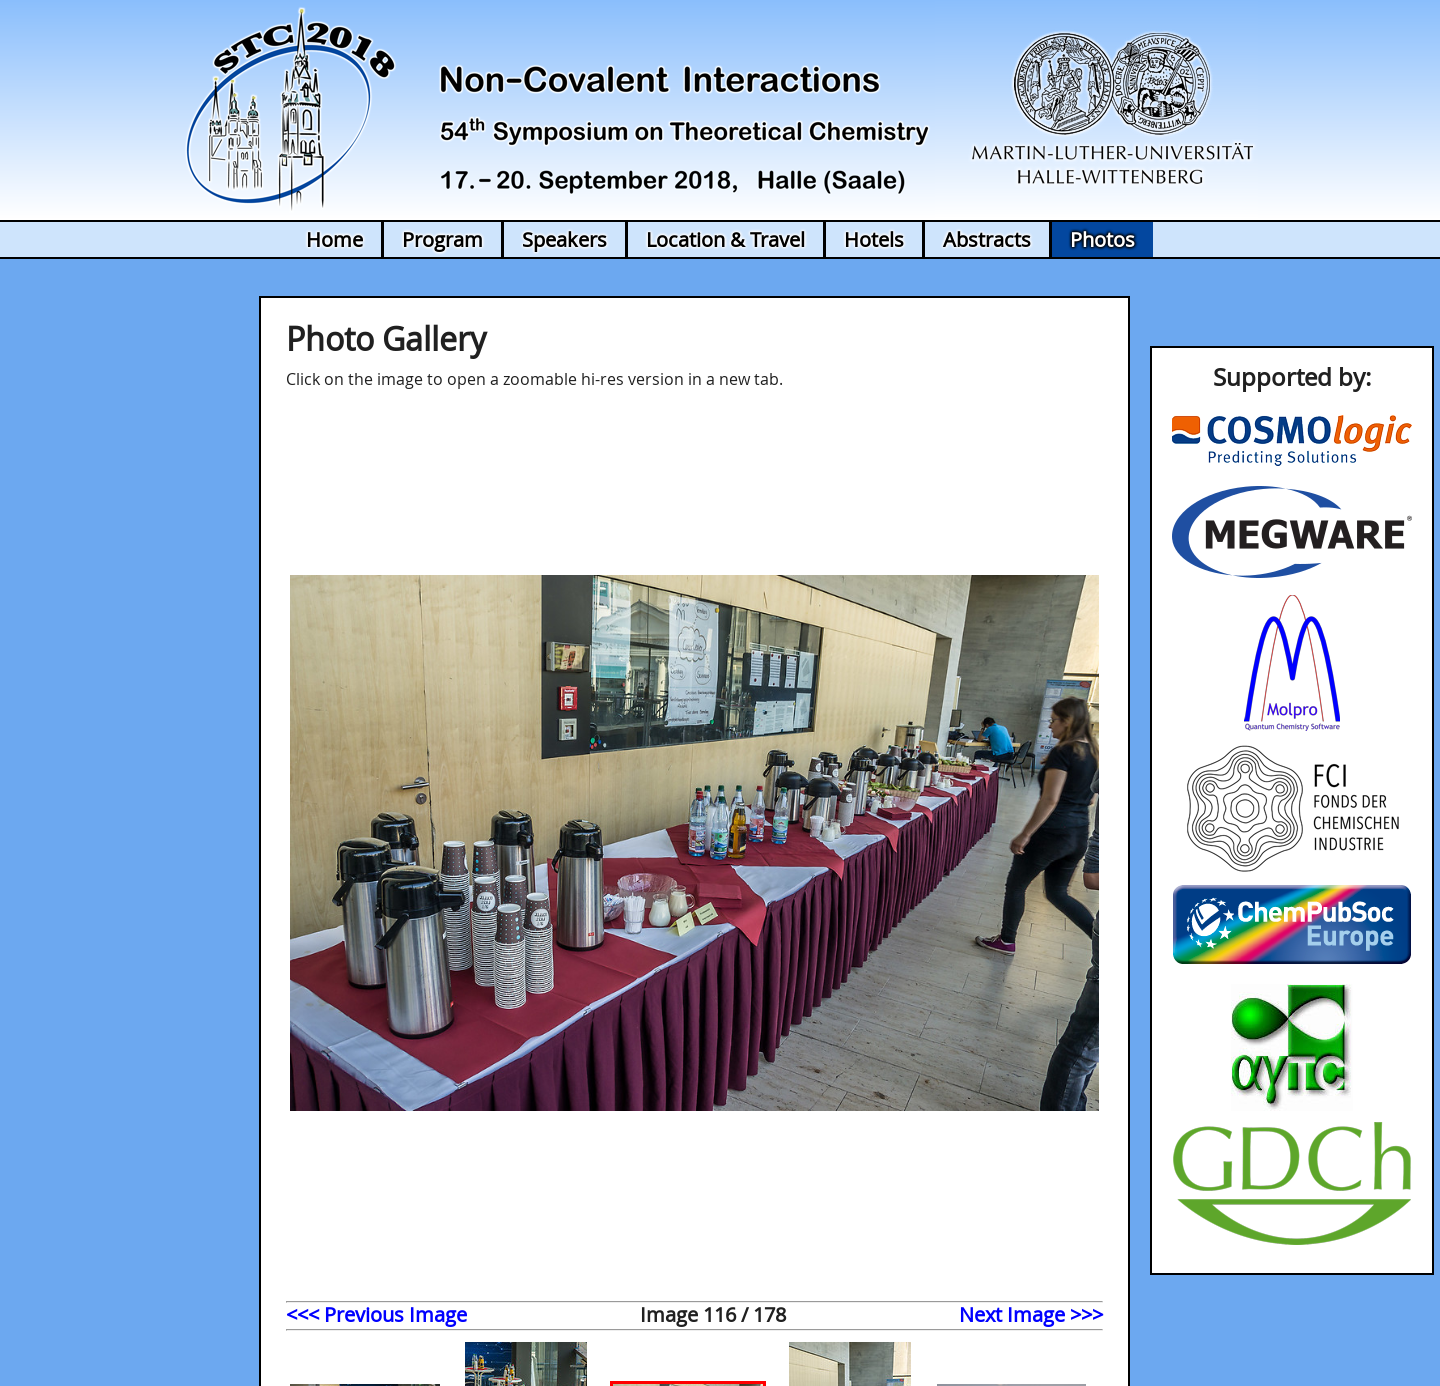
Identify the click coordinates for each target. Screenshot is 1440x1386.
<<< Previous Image (376, 1314)
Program (442, 239)
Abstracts (987, 239)
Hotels (874, 239)
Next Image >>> (1031, 1314)
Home (334, 239)
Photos (1102, 239)
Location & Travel (725, 239)
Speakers (564, 239)
